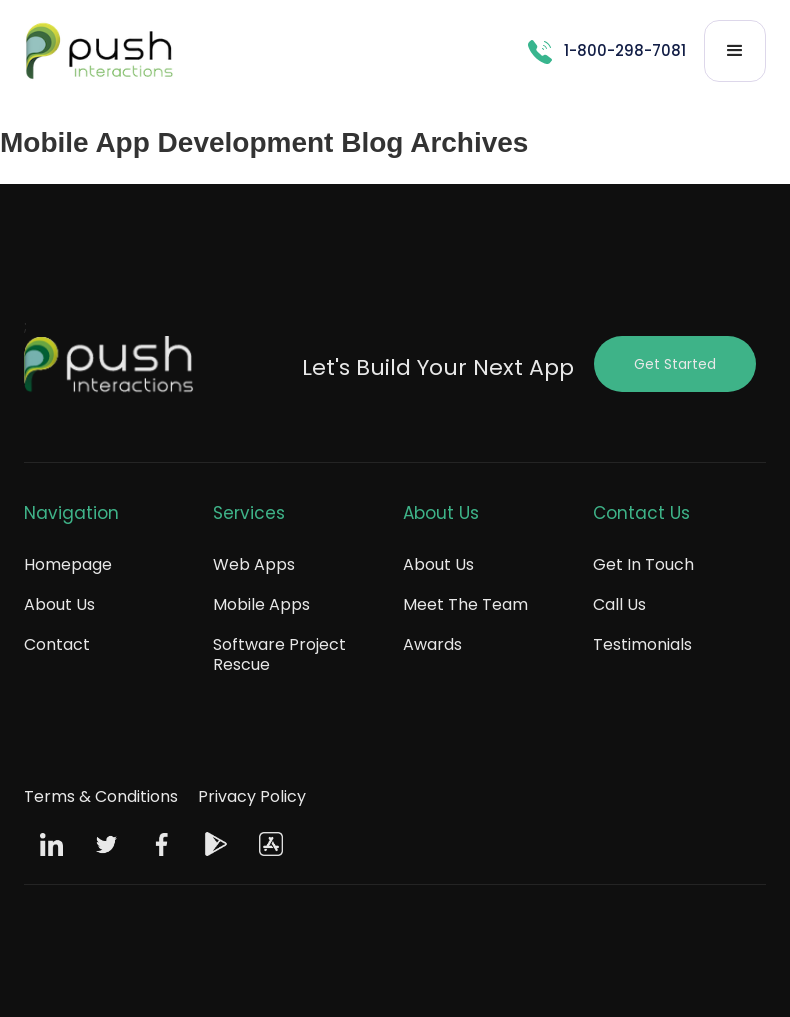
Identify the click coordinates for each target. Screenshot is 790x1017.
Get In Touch (643, 564)
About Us (59, 604)
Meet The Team (465, 604)
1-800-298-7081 (625, 50)
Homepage (68, 564)
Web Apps (254, 564)
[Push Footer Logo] (109, 369)
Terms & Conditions (101, 796)
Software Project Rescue (279, 654)
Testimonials (642, 644)
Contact (57, 644)
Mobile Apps (261, 604)
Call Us (619, 604)
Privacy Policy (252, 796)
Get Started (675, 364)
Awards (432, 644)
